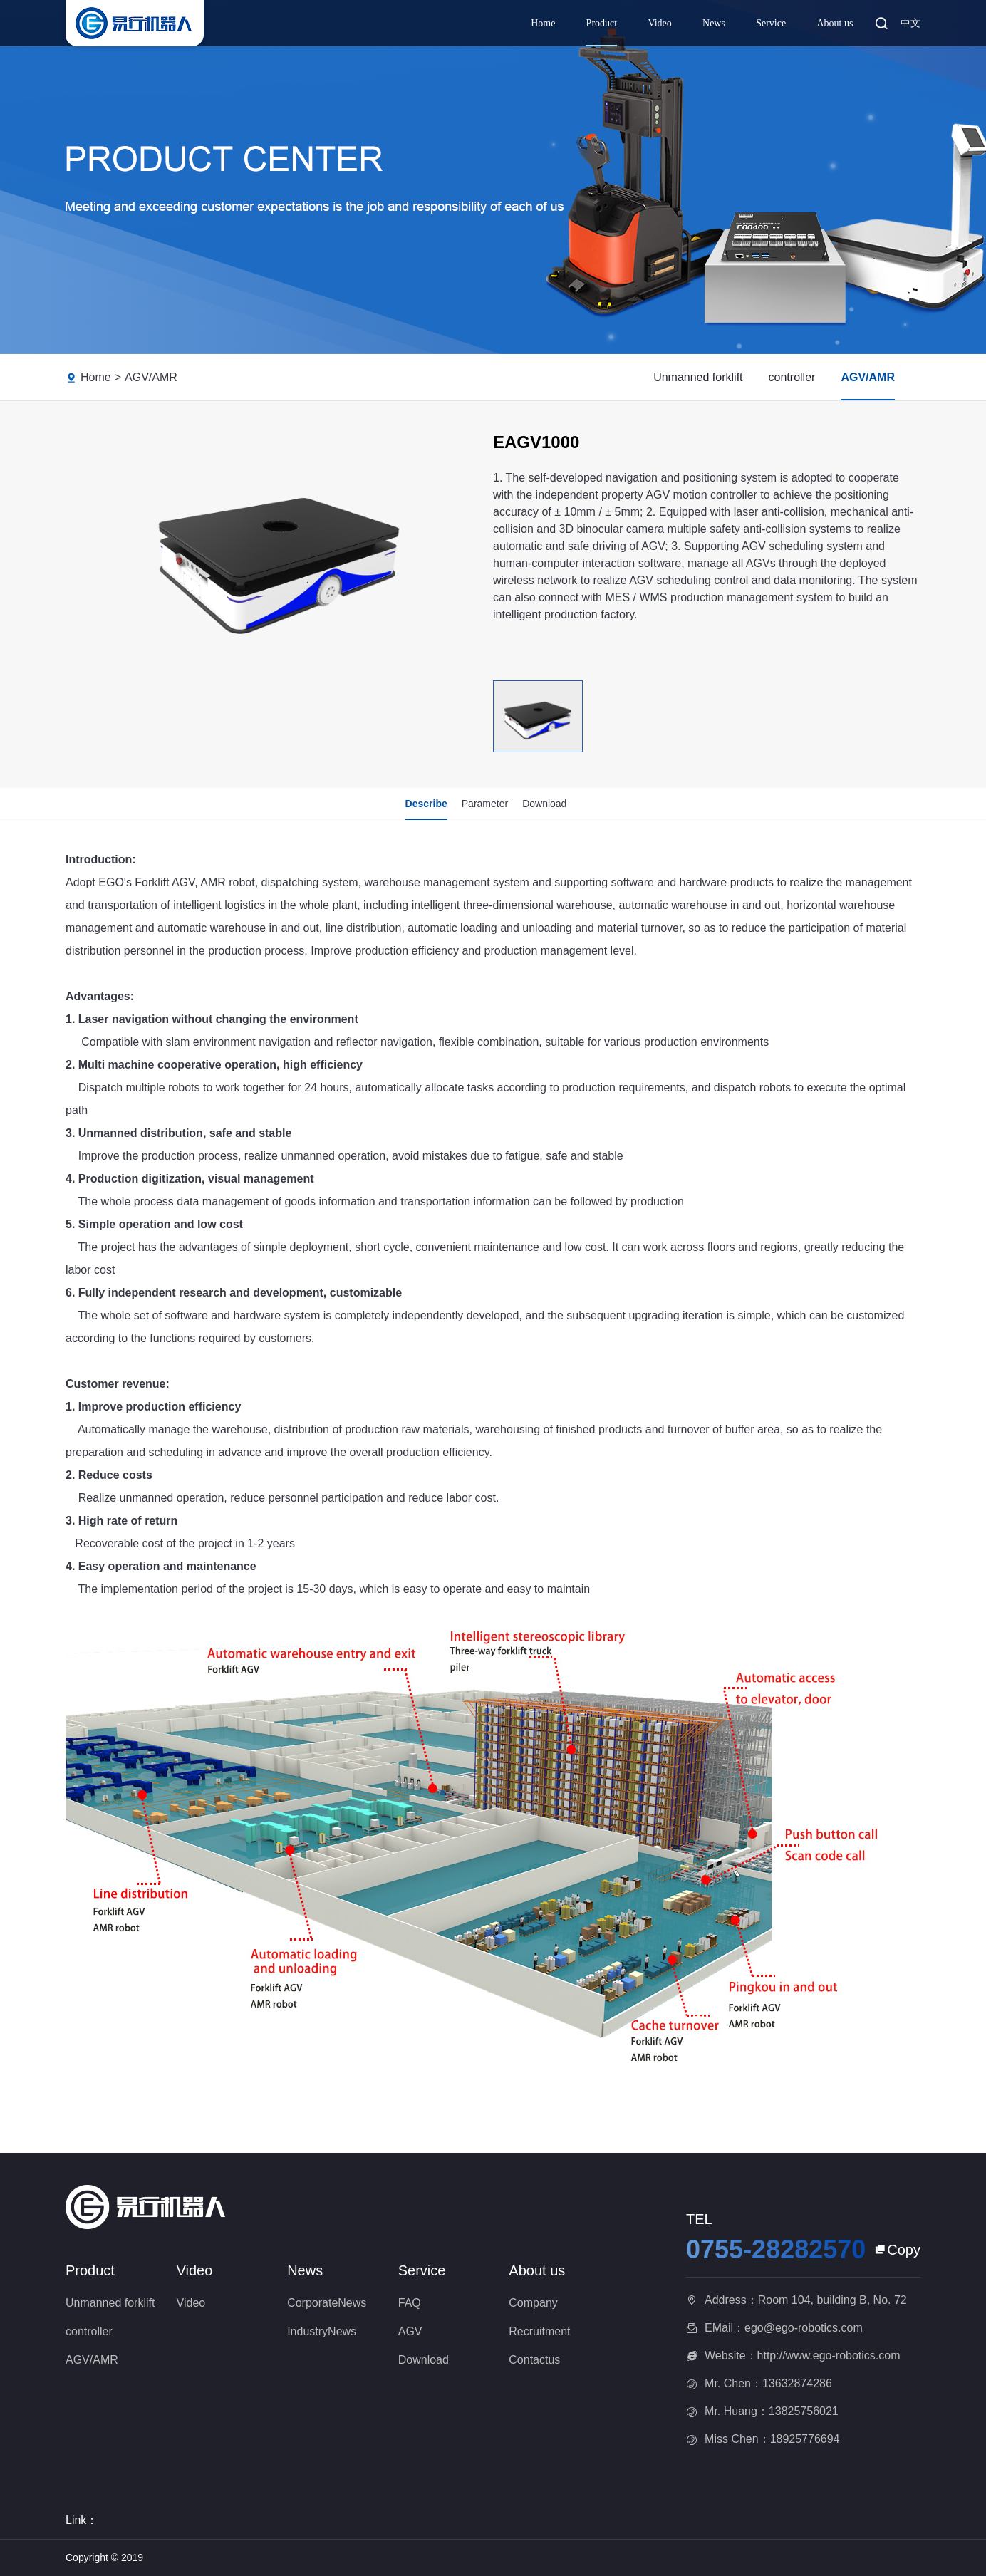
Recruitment (539, 2331)
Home (543, 23)
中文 (910, 23)
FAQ (409, 2303)
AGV (410, 2331)
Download (544, 803)
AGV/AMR (151, 377)
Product (602, 23)
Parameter (485, 803)
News (713, 23)
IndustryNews (321, 2331)
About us (834, 23)
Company (533, 2303)
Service (771, 23)
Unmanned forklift (697, 377)
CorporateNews (326, 2303)
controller (792, 377)
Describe (426, 803)
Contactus (534, 2360)
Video (659, 23)
